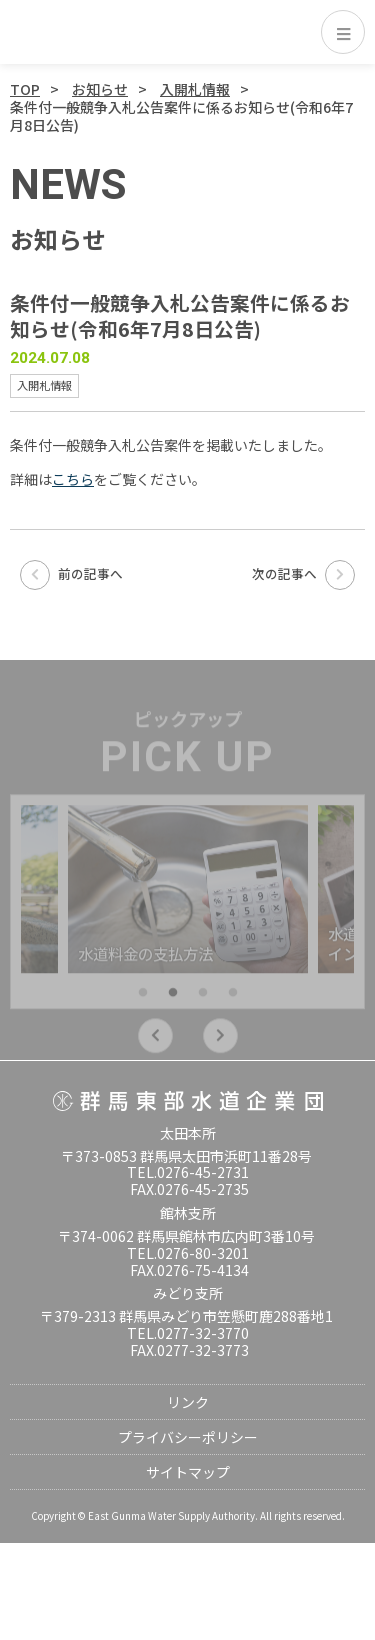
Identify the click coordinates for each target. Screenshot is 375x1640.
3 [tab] (203, 1000)
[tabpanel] (188, 896)
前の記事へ (71, 573)
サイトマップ (188, 1472)
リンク (188, 1402)
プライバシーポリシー (188, 1437)
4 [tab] (233, 1000)
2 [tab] (173, 1000)
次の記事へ (303, 573)
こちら (73, 479)
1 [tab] (143, 1000)
